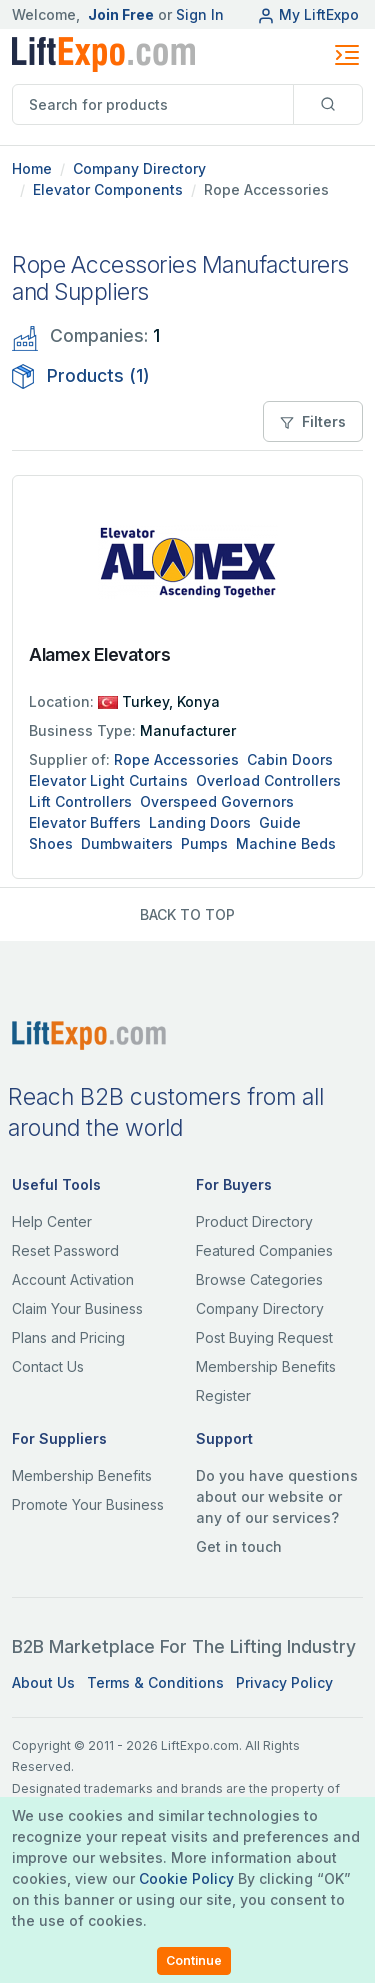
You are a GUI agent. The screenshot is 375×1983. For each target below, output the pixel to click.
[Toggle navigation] (347, 55)
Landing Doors (200, 822)
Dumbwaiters (127, 843)
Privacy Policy (284, 1682)
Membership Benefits (266, 1366)
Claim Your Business (77, 1308)
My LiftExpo (308, 14)
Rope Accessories (176, 759)
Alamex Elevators (99, 654)
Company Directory (139, 168)
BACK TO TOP (187, 914)
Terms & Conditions (155, 1682)
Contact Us (48, 1366)
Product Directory (254, 1221)
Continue (194, 1960)
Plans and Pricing (68, 1337)
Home (32, 168)
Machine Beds (286, 843)
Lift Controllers (80, 801)
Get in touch (239, 1546)
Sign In (200, 14)
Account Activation (73, 1279)
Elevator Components (108, 189)
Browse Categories (259, 1279)
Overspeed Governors (217, 801)
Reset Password (65, 1250)
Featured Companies (264, 1250)
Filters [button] (313, 421)
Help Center (52, 1221)
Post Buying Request (264, 1337)
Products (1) (81, 375)
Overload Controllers (268, 780)
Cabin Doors (290, 759)
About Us (43, 1682)
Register (223, 1395)
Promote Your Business (88, 1504)
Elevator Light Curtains (108, 780)
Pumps (204, 843)
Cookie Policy (186, 1878)
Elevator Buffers (85, 822)
